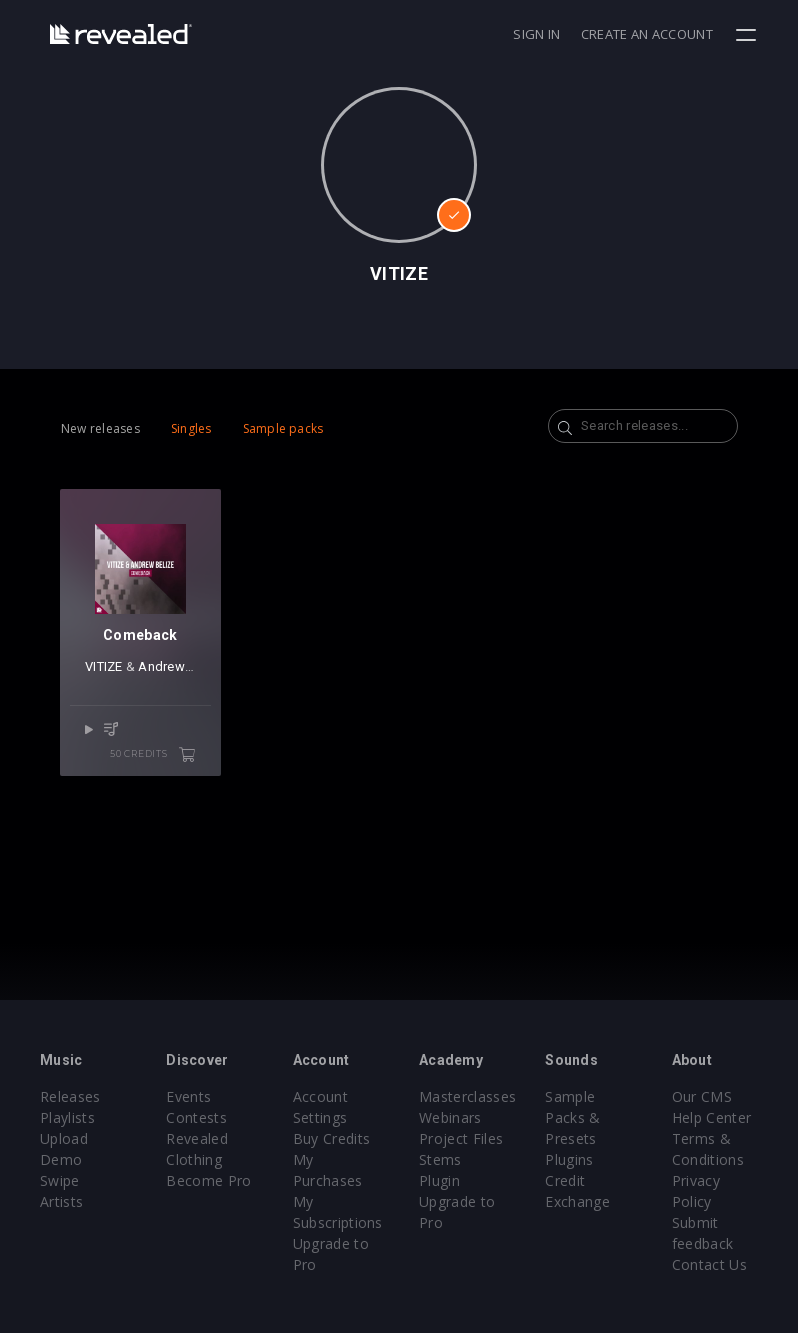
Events (188, 1096)
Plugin (439, 1180)
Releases (70, 1096)
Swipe (60, 1180)
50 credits (153, 755)
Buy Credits (332, 1138)
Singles (191, 428)
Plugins (569, 1159)
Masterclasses (467, 1096)
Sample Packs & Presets (572, 1117)
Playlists (67, 1117)
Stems (440, 1159)
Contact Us (709, 1264)
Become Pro (208, 1180)
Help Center (712, 1117)
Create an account (647, 34)
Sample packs (283, 428)
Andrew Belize (181, 666)
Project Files (461, 1138)
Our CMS (702, 1096)
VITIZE (104, 666)
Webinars (450, 1117)
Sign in (536, 34)
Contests (196, 1117)
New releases (100, 428)
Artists (61, 1201)
